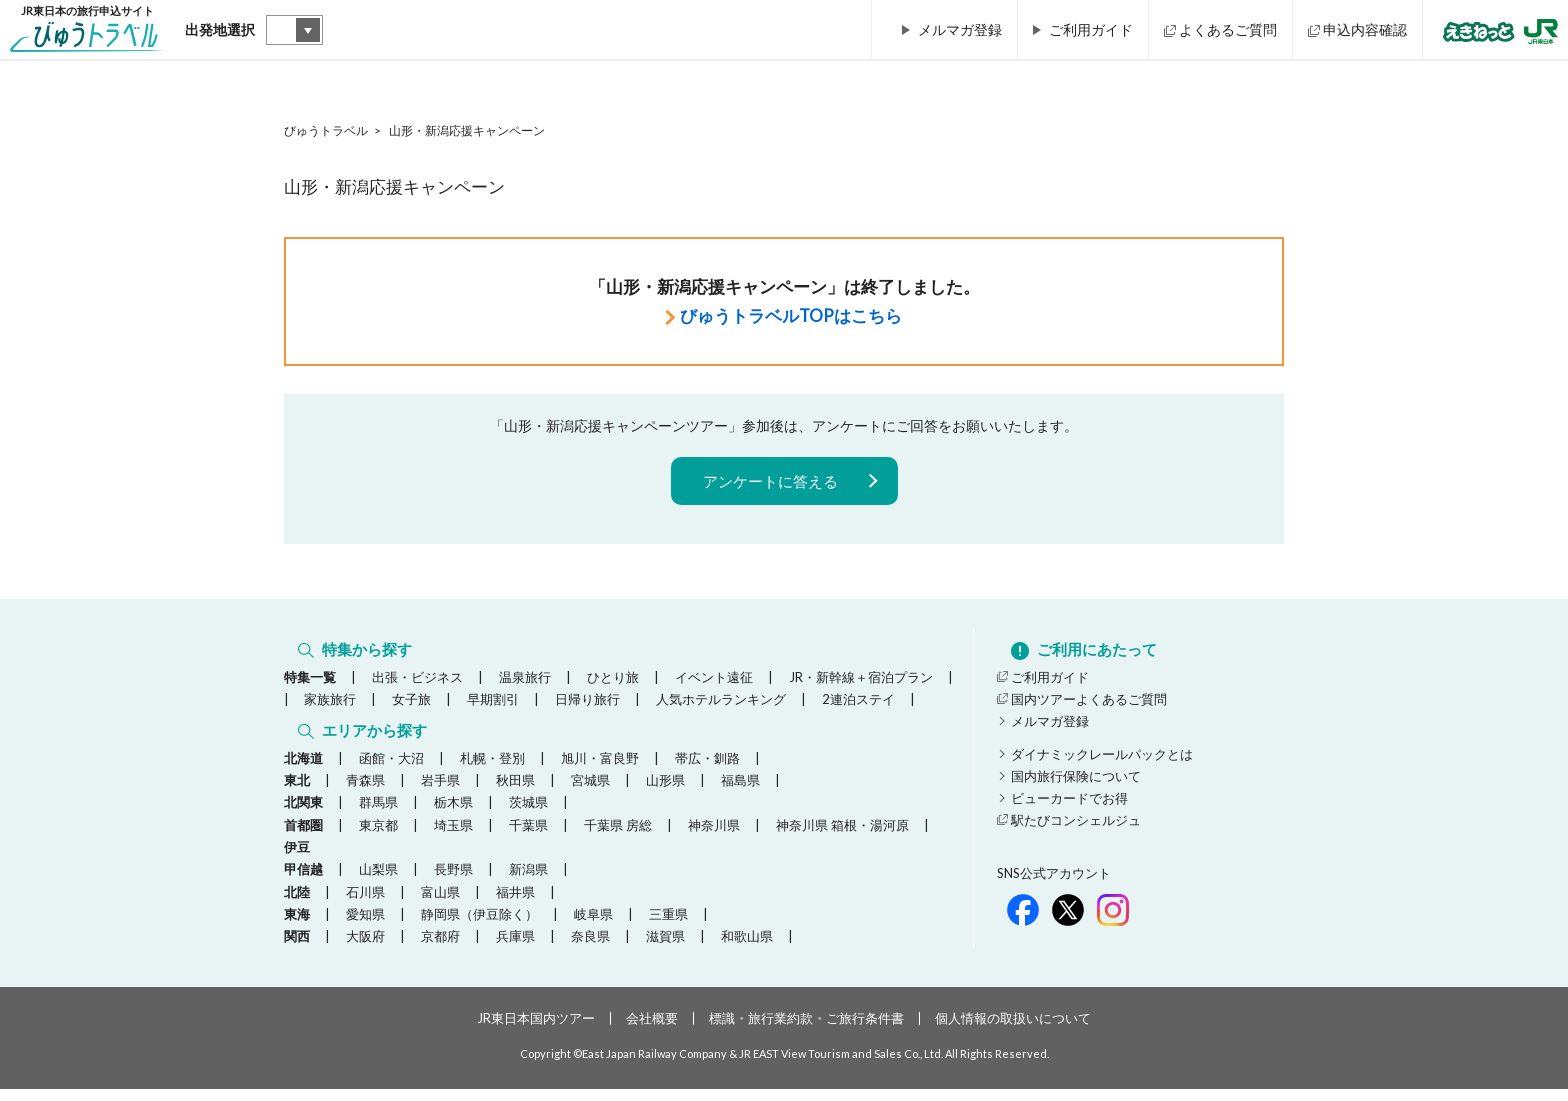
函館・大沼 (391, 770)
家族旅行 (330, 705)
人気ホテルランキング (721, 705)
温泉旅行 (525, 683)
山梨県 (378, 881)
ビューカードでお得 (1069, 804)
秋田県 (515, 792)
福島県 (740, 792)
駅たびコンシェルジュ (1076, 826)
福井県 (515, 903)
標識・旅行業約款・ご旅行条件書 (806, 1030)
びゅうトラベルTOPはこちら (791, 315)
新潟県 (528, 881)
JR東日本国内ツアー (536, 1030)
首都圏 (303, 837)
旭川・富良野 (600, 770)
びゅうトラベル (326, 130)
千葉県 (528, 837)
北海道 (303, 770)
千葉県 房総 (618, 837)
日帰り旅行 (587, 705)
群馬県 (378, 814)
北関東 (303, 814)
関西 (297, 948)
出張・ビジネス (417, 683)
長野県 (453, 881)
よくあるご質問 (1228, 29)
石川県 (365, 903)
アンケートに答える (770, 481)
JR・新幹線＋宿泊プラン (861, 683)
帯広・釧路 (707, 770)
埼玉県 (453, 837)
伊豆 (297, 859)
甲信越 (303, 881)
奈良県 (590, 948)
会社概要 (652, 1030)
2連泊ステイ (858, 705)
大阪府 (365, 948)
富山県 (440, 903)
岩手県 (440, 792)
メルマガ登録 (960, 29)
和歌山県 (747, 948)
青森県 (365, 792)
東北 (297, 792)
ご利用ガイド (1091, 29)
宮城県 (590, 792)
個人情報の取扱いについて (1013, 1030)
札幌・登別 (492, 770)
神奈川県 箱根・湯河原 (842, 837)
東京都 (378, 837)
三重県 (668, 926)
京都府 (440, 948)
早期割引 (493, 705)
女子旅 (411, 705)
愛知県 (365, 926)
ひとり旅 (613, 683)
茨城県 (528, 814)
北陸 (297, 903)
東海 (297, 926)
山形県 (665, 792)
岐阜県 (593, 926)
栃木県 (453, 814)
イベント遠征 (714, 683)
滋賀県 (665, 948)
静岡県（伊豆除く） (479, 926)
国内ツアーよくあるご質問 (1089, 705)
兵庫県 (515, 948)
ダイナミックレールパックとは (1102, 760)
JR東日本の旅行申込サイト (87, 33)
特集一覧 (310, 683)
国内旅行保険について (1076, 782)
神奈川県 (714, 837)
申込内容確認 (1365, 29)
